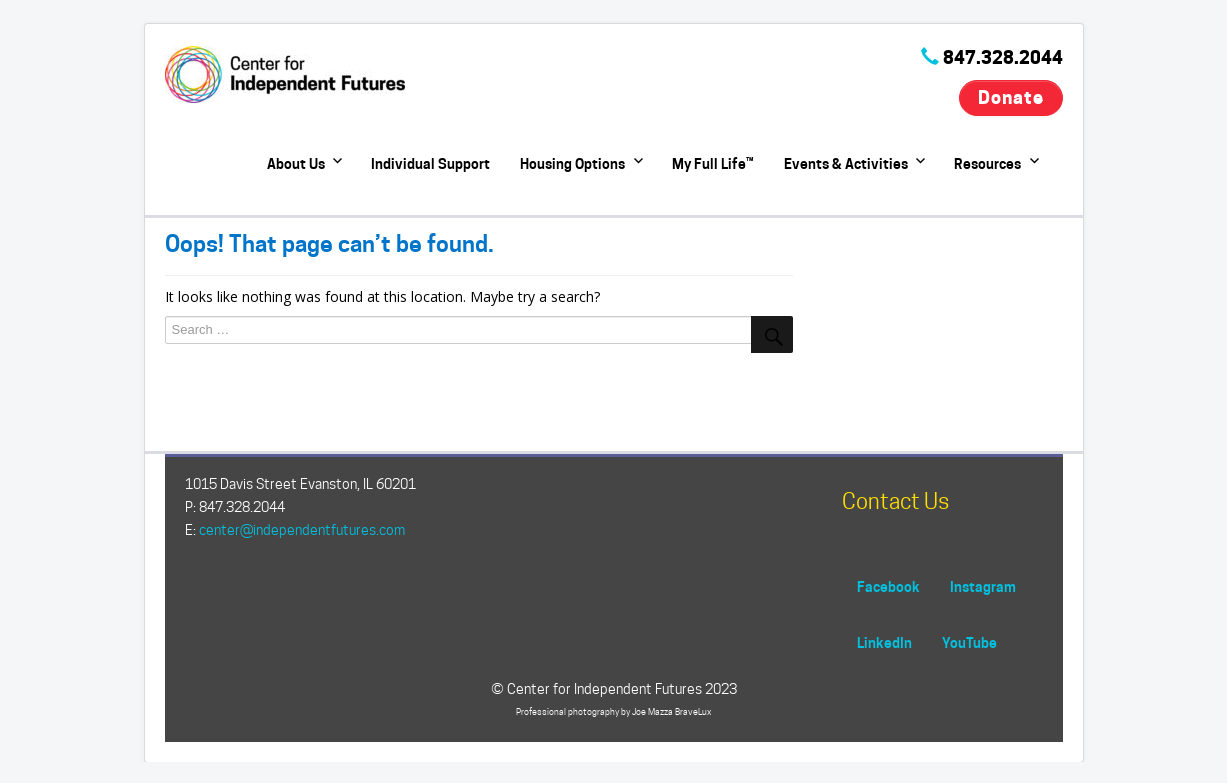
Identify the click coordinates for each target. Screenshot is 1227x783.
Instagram (983, 586)
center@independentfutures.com (302, 530)
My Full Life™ (713, 163)
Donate (1010, 97)
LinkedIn (884, 642)
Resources (987, 163)
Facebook (888, 586)
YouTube (969, 642)
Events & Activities (846, 163)
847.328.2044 (1003, 57)
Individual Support (430, 163)
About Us (296, 163)
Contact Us (895, 501)
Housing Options (572, 163)
